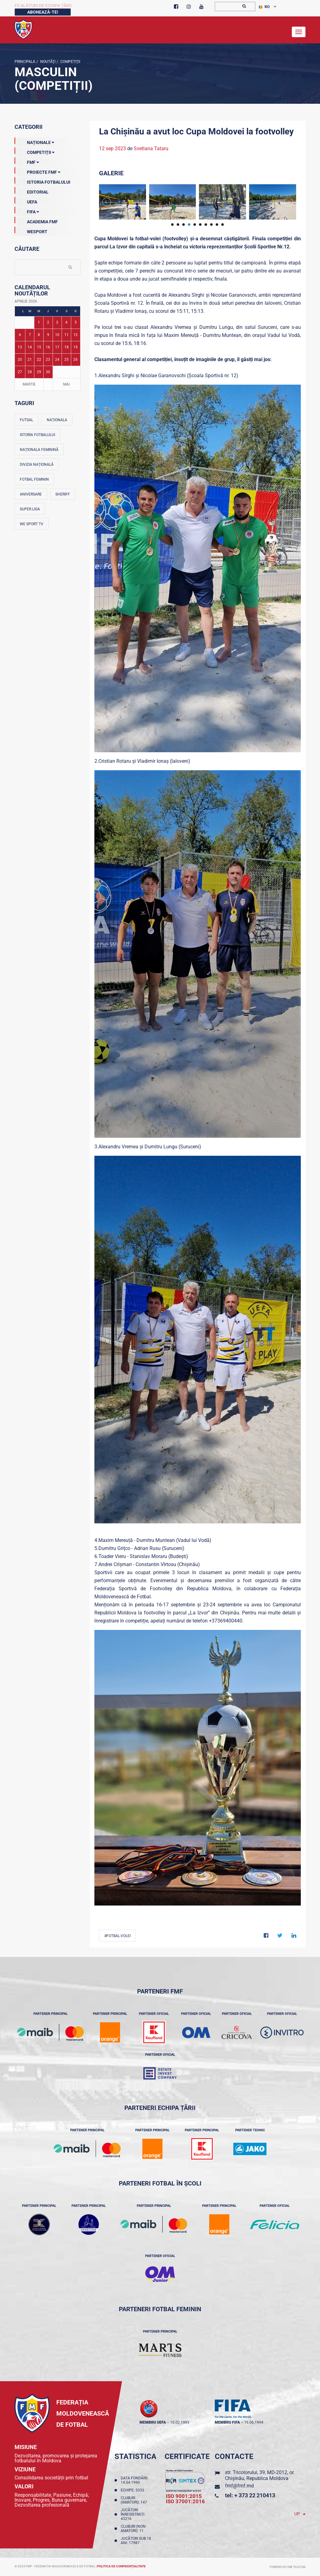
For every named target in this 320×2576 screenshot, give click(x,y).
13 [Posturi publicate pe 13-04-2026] (20, 347)
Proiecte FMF (37, 171)
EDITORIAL (32, 190)
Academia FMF (36, 220)
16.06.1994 (253, 2422)
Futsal (26, 420)
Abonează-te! (42, 12)
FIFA (27, 210)
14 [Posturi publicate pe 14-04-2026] (30, 347)
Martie (29, 384)
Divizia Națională (37, 464)
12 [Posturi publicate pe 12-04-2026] (75, 335)
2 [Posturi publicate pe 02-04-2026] (48, 322)
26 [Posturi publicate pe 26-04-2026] (75, 359)
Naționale (34, 141)
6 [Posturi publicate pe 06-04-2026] (20, 335)
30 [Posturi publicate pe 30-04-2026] (48, 372)
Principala (25, 61)
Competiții (69, 61)
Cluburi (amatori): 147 (135, 2500)
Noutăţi (47, 61)
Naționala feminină (39, 450)
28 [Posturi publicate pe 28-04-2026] (30, 372)
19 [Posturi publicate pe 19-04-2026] (75, 347)
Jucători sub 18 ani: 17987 (136, 2540)
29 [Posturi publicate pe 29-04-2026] (39, 372)
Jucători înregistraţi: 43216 (133, 2514)
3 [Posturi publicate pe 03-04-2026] (57, 322)
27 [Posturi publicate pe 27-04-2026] (20, 372)
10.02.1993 (179, 2422)
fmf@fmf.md (239, 2486)
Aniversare (31, 494)
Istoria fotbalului (37, 435)
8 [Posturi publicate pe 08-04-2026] (39, 335)
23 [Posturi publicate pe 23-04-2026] (48, 359)
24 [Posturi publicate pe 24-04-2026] (57, 359)
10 (222, 224)
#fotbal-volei (117, 1936)
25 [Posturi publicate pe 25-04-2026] (66, 359)
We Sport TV (31, 524)
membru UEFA (153, 2422)
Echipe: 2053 (133, 2490)
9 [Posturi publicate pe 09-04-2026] (48, 335)
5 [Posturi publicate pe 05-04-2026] (76, 322)
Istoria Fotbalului (42, 181)
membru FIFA (227, 2422)
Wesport (31, 230)
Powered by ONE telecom (287, 2567)
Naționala (57, 420)
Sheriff (62, 494)
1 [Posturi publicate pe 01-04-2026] (39, 322)
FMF (27, 161)
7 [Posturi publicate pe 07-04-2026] (30, 335)
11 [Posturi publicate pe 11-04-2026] (66, 335)
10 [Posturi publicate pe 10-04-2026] (57, 335)
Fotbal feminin (34, 479)
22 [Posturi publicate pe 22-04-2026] (39, 359)
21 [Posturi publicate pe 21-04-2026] (30, 359)
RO (264, 7)
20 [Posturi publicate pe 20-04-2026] (20, 359)
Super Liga (30, 509)
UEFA (26, 200)
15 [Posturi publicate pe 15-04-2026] (39, 347)
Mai (66, 384)
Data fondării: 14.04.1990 (134, 2480)
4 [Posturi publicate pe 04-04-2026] (66, 322)
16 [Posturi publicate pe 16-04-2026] (48, 347)
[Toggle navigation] (298, 32)
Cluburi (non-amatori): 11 (133, 2528)
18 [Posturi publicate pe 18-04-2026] (66, 347)
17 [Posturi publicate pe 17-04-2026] (57, 347)
